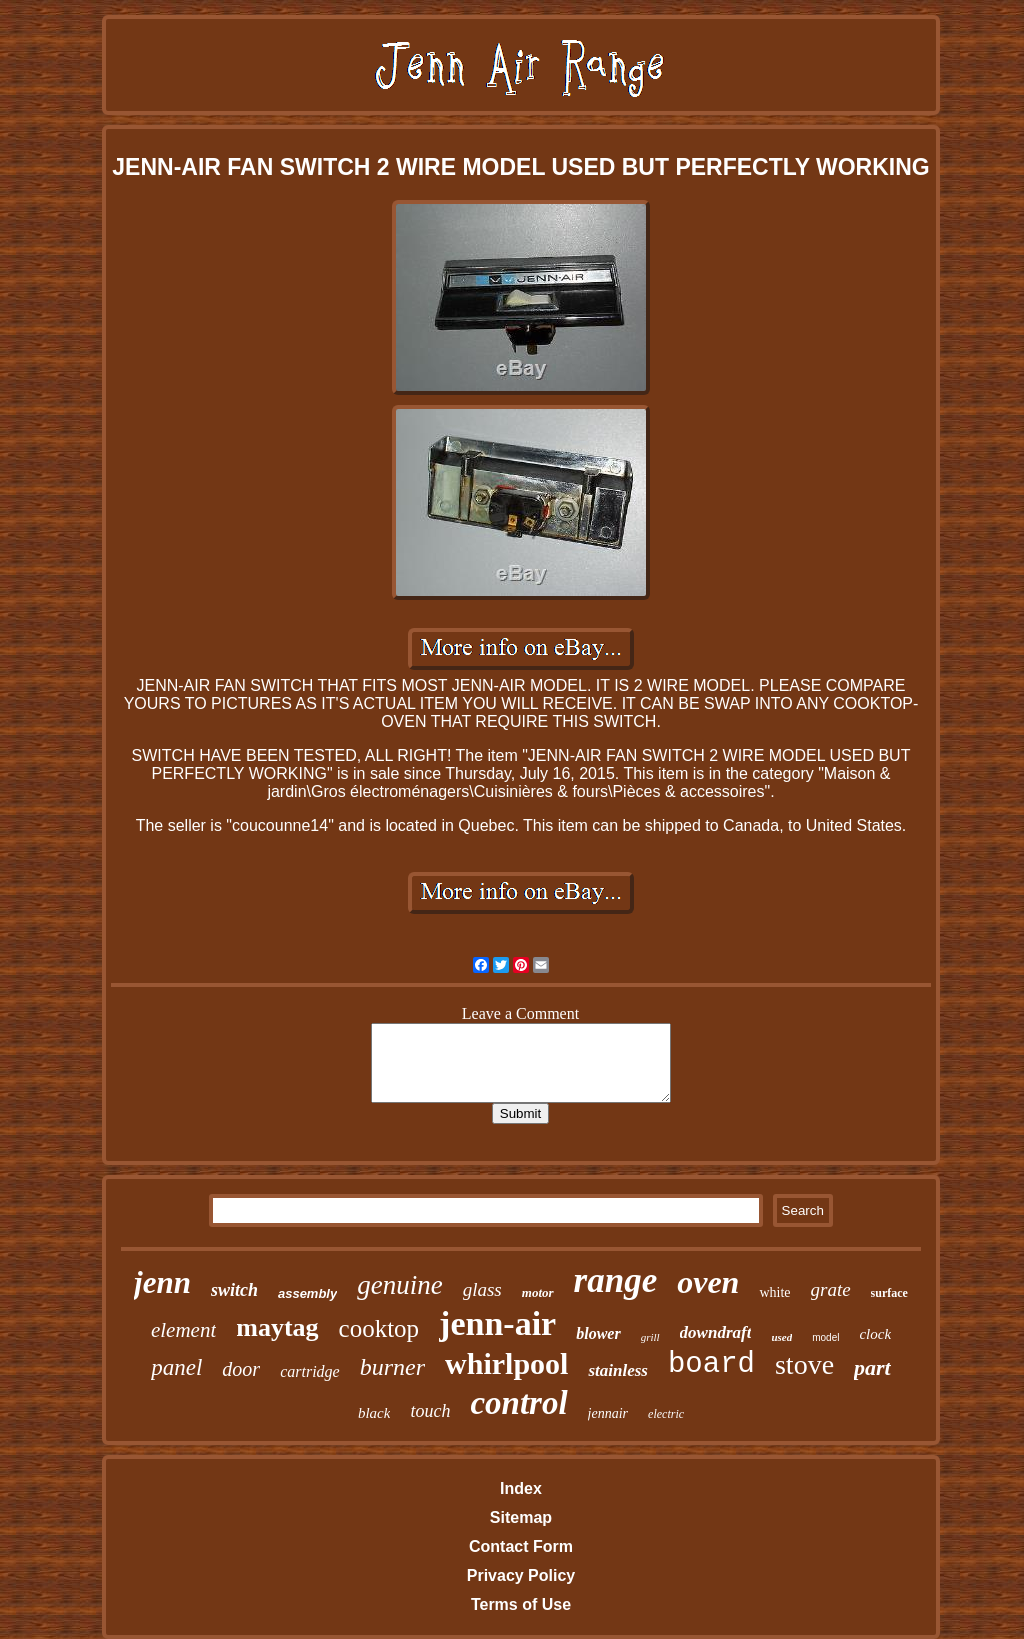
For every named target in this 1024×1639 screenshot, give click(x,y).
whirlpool (506, 1363)
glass (482, 1289)
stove (804, 1364)
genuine (399, 1285)
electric (666, 1414)
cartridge (310, 1371)
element (183, 1330)
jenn (162, 1282)
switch (234, 1290)
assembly (307, 1293)
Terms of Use (521, 1604)
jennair (608, 1413)
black (374, 1413)
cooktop (379, 1328)
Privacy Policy (521, 1575)
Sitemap (521, 1517)
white (774, 1292)
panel (176, 1367)
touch (430, 1411)
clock (875, 1334)
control (518, 1403)
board (711, 1364)
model (825, 1337)
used (781, 1337)
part (872, 1367)
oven (708, 1282)
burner (392, 1367)
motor (538, 1292)
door (241, 1369)
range (616, 1280)
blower (598, 1333)
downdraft (716, 1332)
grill (650, 1337)
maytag (277, 1327)
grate (831, 1289)
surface (889, 1293)
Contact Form (521, 1546)
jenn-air (497, 1323)
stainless (618, 1370)
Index (521, 1488)
